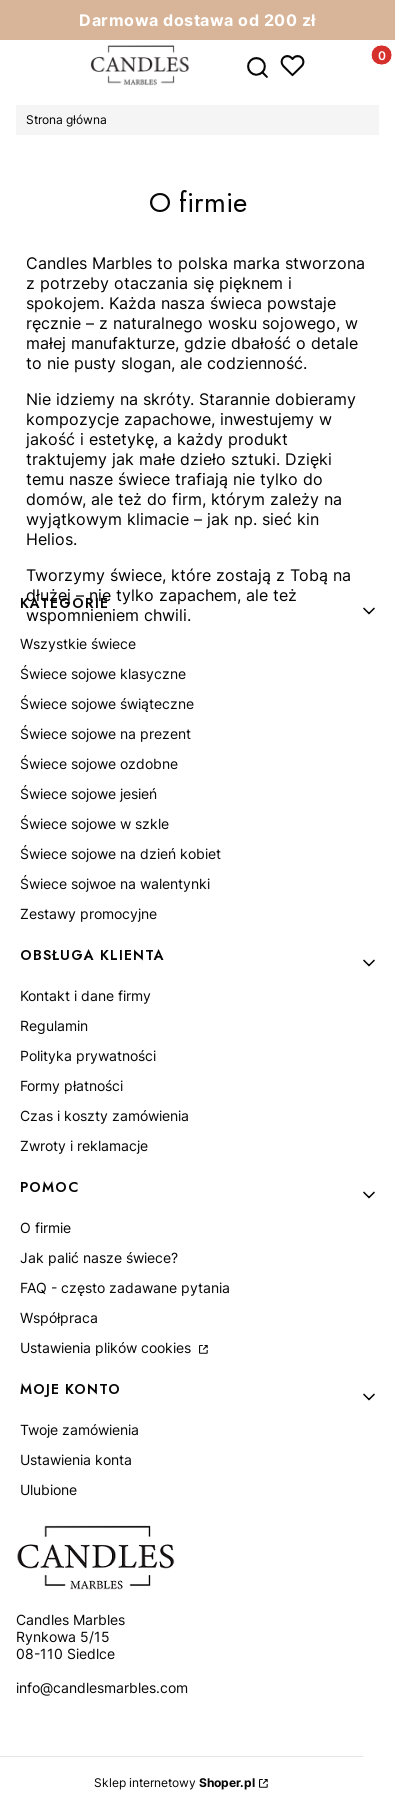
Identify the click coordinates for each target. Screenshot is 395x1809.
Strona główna (66, 119)
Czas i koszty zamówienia (104, 1115)
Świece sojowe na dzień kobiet (120, 853)
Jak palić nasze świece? (99, 1257)
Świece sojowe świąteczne (107, 703)
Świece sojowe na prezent (105, 733)
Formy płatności (71, 1085)
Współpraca (59, 1317)
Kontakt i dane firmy (85, 995)
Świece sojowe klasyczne (103, 673)
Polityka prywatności (88, 1055)
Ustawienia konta (76, 1459)
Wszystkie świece (78, 643)
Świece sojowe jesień (88, 793)
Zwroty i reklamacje (84, 1145)
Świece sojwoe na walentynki (115, 883)
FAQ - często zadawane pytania (125, 1287)
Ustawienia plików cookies (107, 1347)
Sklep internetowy (174, 1782)
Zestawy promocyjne (88, 913)
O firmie (45, 1227)
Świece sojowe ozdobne (99, 763)
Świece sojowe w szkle (94, 823)
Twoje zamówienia (79, 1429)
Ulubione (48, 1489)
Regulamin (54, 1025)
